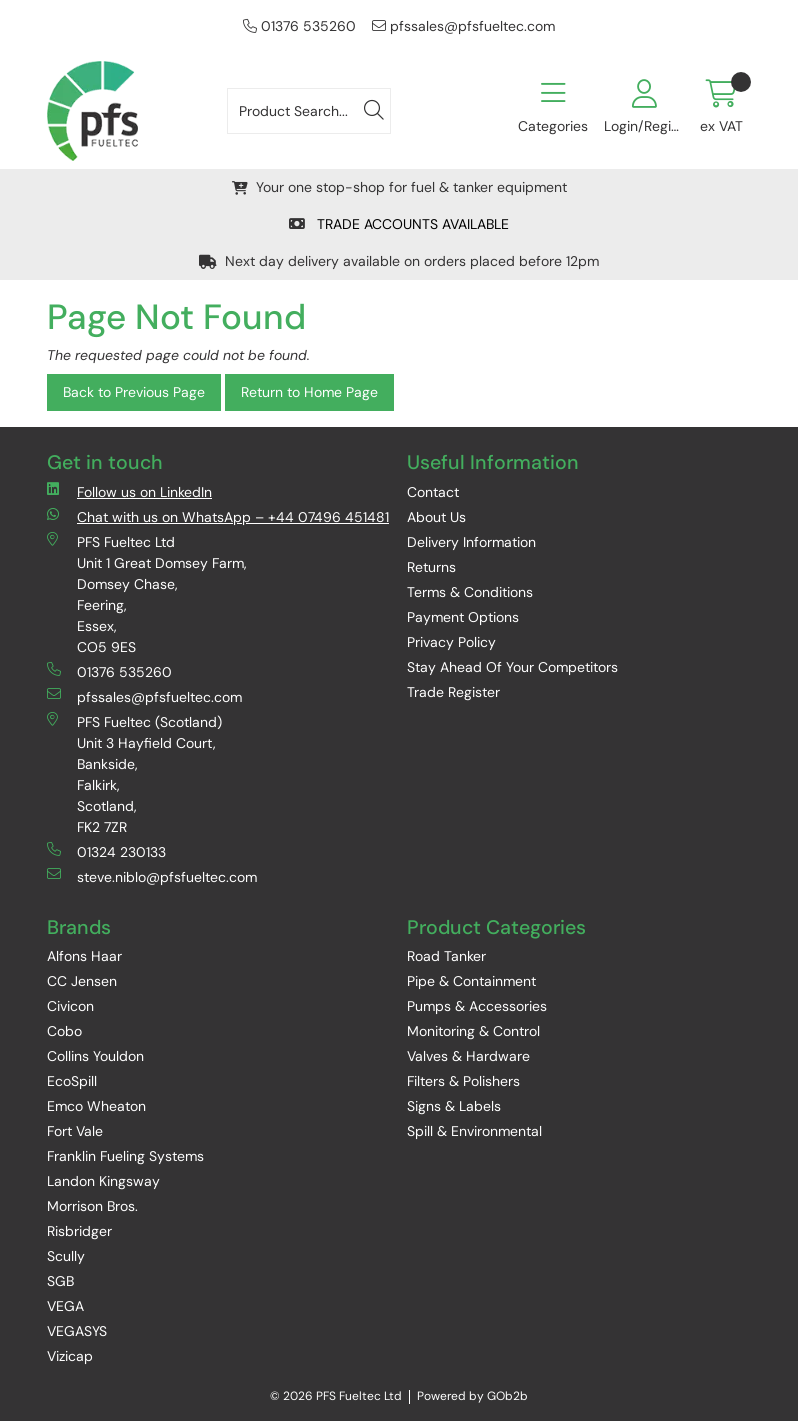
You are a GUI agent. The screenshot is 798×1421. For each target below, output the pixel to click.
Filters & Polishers (463, 1081)
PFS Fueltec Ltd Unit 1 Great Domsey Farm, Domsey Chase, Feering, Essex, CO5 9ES (147, 594)
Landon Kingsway (103, 1181)
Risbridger (79, 1231)
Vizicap (70, 1356)
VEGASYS (77, 1331)
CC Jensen (82, 981)
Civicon (70, 1006)
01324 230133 (106, 851)
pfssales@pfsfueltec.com (463, 26)
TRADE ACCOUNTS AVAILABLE (399, 224)
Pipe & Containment (471, 981)
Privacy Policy (451, 642)
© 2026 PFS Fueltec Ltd (336, 1396)
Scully (66, 1256)
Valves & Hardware (468, 1056)
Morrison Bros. (92, 1206)
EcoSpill (72, 1081)
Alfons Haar (84, 956)
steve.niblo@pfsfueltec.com (152, 876)
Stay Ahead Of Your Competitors (512, 667)
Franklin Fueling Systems (125, 1156)
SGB (60, 1281)
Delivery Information (471, 542)
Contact (433, 492)
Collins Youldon (95, 1056)
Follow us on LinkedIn (129, 491)
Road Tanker (446, 956)
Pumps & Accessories (477, 1006)
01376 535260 (299, 26)
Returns (431, 567)
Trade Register (453, 692)
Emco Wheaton (96, 1106)
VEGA (65, 1306)
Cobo (64, 1031)
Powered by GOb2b (472, 1396)
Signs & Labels (454, 1106)
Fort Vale (75, 1131)
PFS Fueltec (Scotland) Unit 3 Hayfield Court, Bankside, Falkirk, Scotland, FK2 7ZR (134, 774)
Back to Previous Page (134, 392)
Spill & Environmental (474, 1131)
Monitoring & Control (473, 1031)
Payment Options (463, 617)
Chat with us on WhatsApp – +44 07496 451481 (218, 516)
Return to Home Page (309, 392)
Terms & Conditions (470, 592)
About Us (436, 517)
